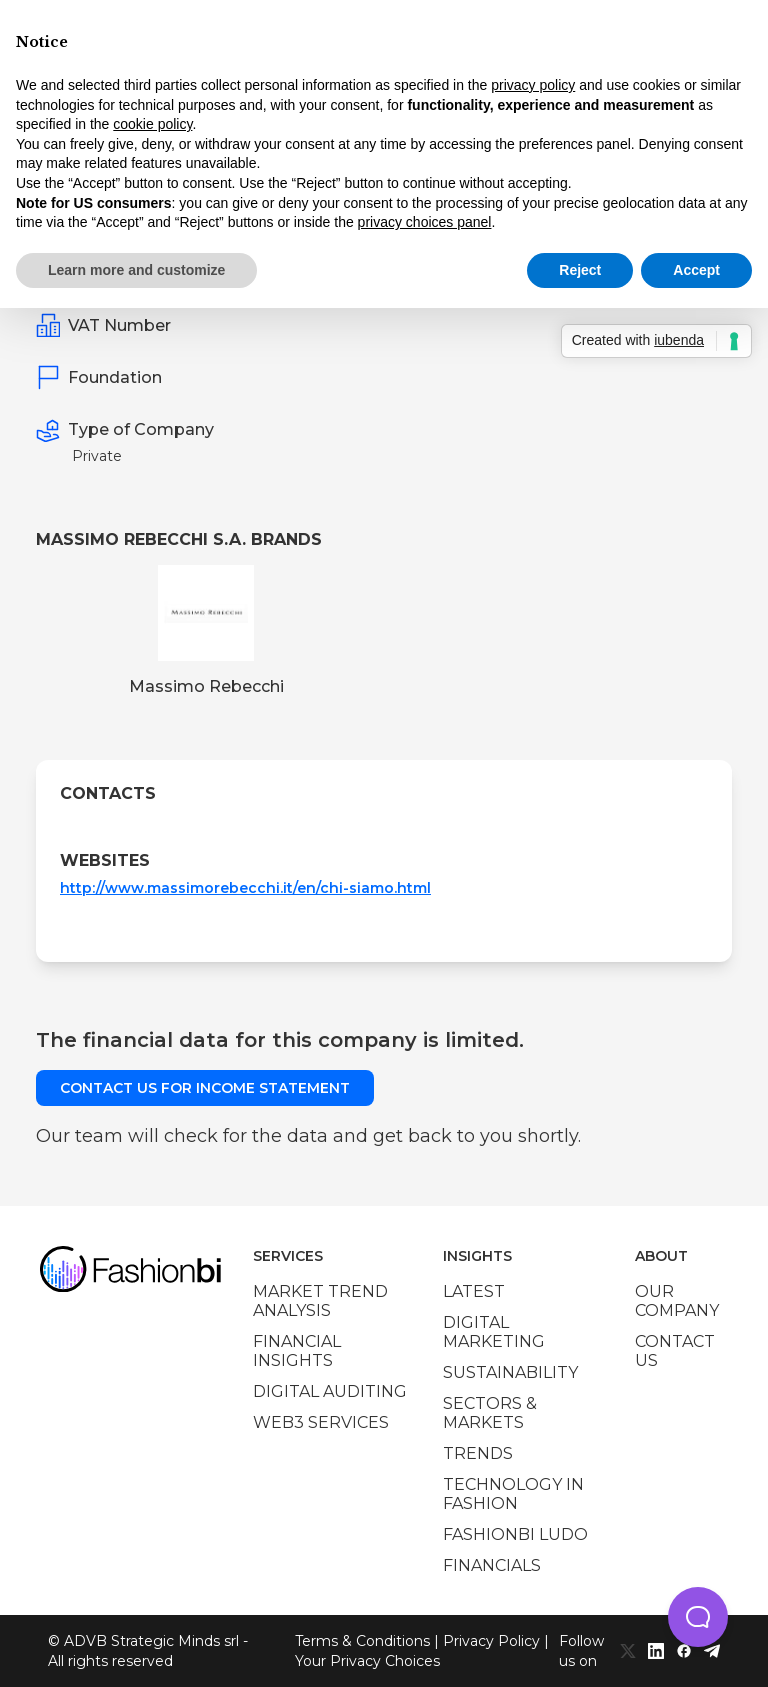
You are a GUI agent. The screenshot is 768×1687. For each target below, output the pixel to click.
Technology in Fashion (513, 1494)
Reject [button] (580, 270)
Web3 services (321, 1422)
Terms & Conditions (362, 1641)
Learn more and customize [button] (136, 270)
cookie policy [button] (152, 124)
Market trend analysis (320, 1301)
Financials (492, 1565)
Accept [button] (696, 270)
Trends (478, 1453)
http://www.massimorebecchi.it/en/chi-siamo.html (245, 888)
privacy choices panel (425, 222)
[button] (698, 1617)
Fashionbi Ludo (515, 1534)
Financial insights (297, 1351)
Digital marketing (494, 1332)
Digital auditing (330, 1391)
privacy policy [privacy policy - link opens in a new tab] (533, 85)
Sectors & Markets (490, 1413)
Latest (474, 1291)
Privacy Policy (491, 1641)
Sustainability (510, 1372)
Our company (677, 1301)
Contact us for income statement (205, 1088)
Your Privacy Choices (367, 1661)
